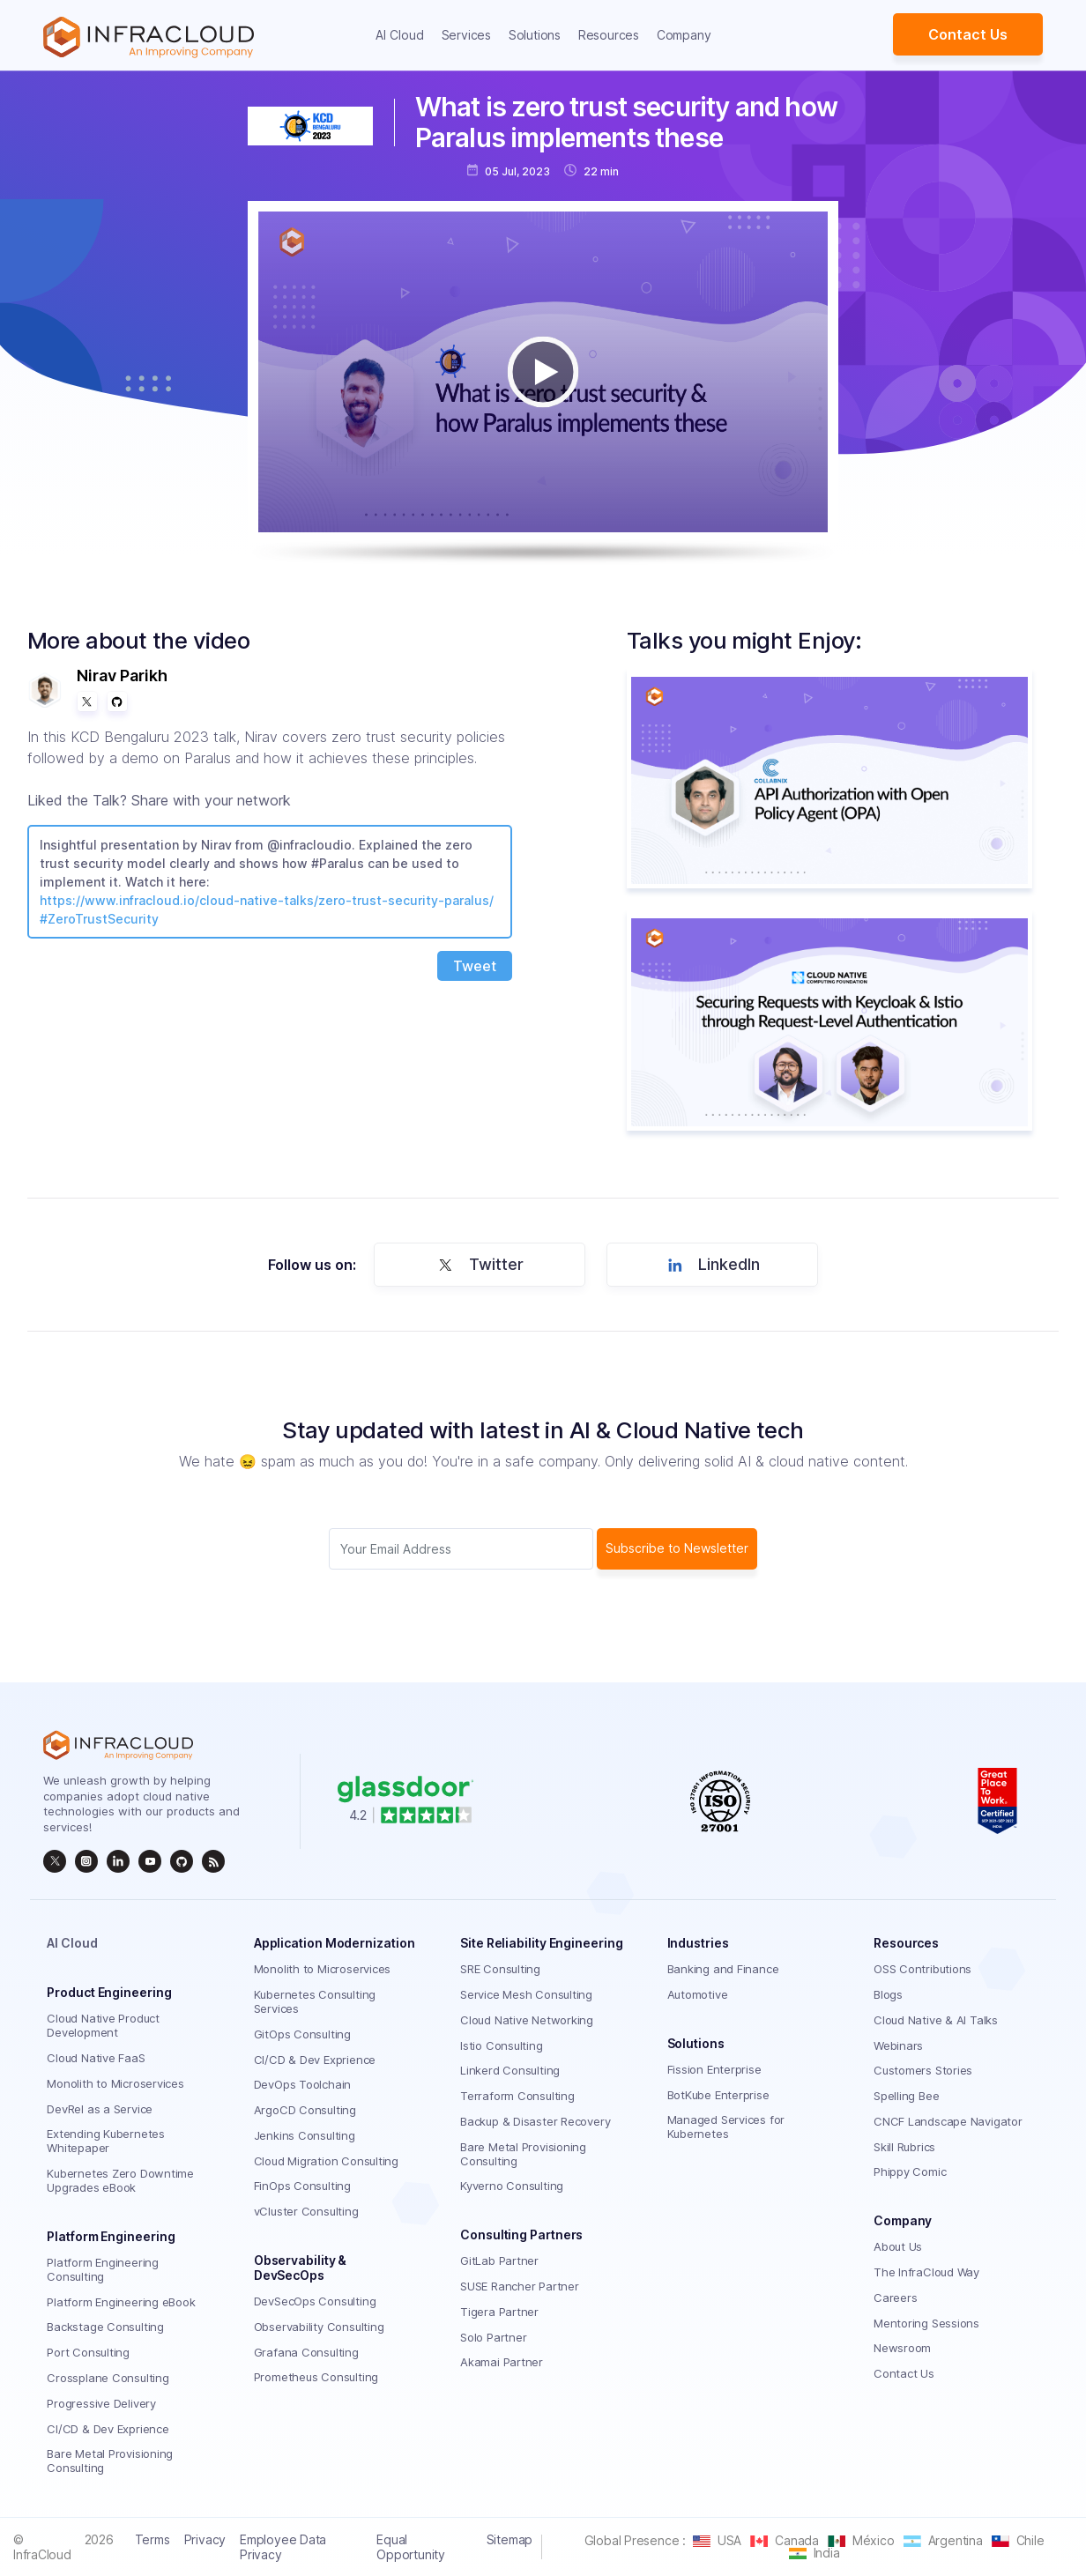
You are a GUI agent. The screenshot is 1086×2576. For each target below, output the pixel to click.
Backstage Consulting (105, 2327)
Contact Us (968, 34)
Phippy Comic (910, 2171)
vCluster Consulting (306, 2211)
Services (466, 34)
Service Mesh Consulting (526, 1994)
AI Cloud (400, 34)
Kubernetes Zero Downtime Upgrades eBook (120, 2180)
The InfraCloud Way (926, 2272)
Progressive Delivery (101, 2403)
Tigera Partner (499, 2312)
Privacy (205, 2539)
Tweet (474, 966)
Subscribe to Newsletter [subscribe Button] (677, 1547)
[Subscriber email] (461, 1549)
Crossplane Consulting (107, 2378)
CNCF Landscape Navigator (948, 2121)
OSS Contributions (922, 1969)
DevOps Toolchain (302, 2084)
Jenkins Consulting (304, 2135)
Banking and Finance (723, 1969)
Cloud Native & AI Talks (936, 2020)
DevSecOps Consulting (315, 2301)
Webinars (898, 2045)
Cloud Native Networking (526, 2020)
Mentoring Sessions (926, 2323)
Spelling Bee (906, 2096)
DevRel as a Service (99, 2109)
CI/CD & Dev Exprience (107, 2429)
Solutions (535, 34)
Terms (152, 2539)
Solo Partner (493, 2337)
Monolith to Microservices (115, 2083)
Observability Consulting (319, 2327)
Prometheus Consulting (316, 2377)
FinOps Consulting (302, 2186)
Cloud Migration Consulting (326, 2161)
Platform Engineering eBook (121, 2302)
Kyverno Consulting (511, 2186)
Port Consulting (88, 2352)
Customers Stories (923, 2070)
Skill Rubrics (904, 2147)
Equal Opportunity (410, 2547)
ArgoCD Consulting (305, 2110)
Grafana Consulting (306, 2352)
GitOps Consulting (302, 2034)
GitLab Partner (499, 2260)
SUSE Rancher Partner (519, 2286)
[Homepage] (148, 37)
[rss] (213, 1861)
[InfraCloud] (149, 1861)
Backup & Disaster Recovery (535, 2121)
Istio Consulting (501, 2045)
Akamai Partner (501, 2362)
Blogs (888, 1994)
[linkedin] (118, 1861)
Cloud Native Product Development (103, 2025)
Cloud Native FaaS (96, 2058)
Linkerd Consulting (510, 2070)
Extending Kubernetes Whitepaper (106, 2141)
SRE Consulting (500, 1969)
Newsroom (902, 2348)
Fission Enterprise (714, 2069)
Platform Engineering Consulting (103, 2269)
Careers (895, 2297)
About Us (898, 2246)
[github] (181, 1861)
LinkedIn (710, 1264)
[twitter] (54, 1861)
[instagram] (86, 1861)
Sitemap (509, 2539)
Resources (608, 34)
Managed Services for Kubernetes (726, 2126)
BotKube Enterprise (718, 2095)
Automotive (697, 1994)
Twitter (478, 1264)
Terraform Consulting (517, 2096)
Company (683, 34)
